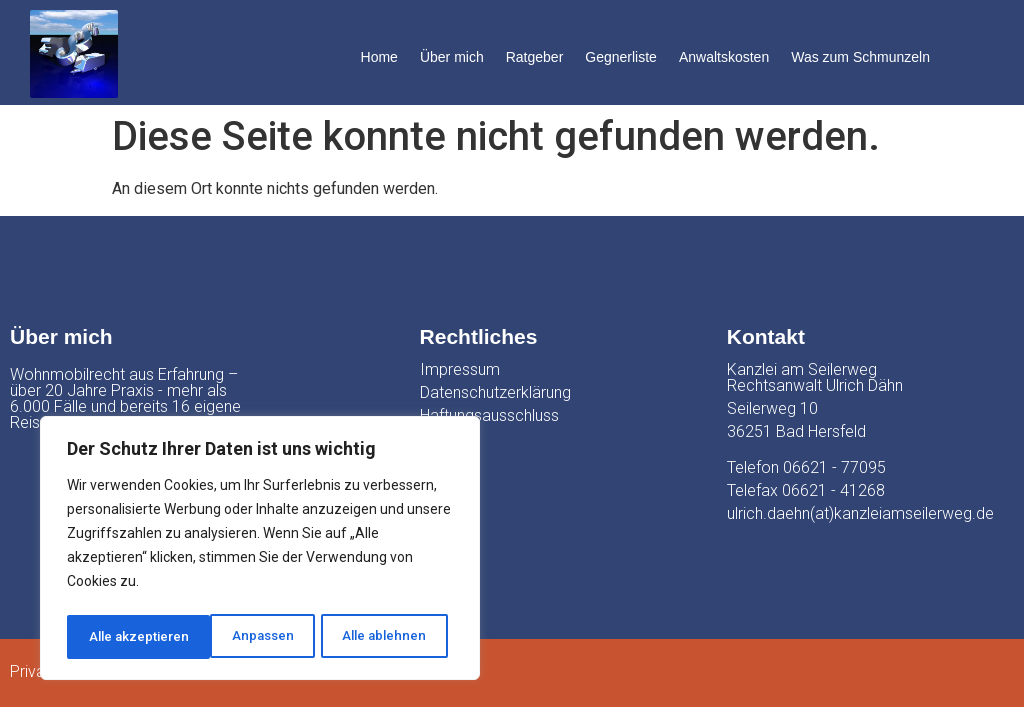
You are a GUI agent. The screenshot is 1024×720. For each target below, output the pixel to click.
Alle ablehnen (240, 637)
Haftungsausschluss (489, 415)
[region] (260, 551)
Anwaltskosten (724, 57)
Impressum (460, 369)
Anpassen (118, 637)
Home (379, 57)
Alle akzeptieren (381, 637)
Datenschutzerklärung (495, 392)
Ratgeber (535, 57)
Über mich (452, 57)
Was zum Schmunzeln (860, 57)
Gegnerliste (621, 57)
